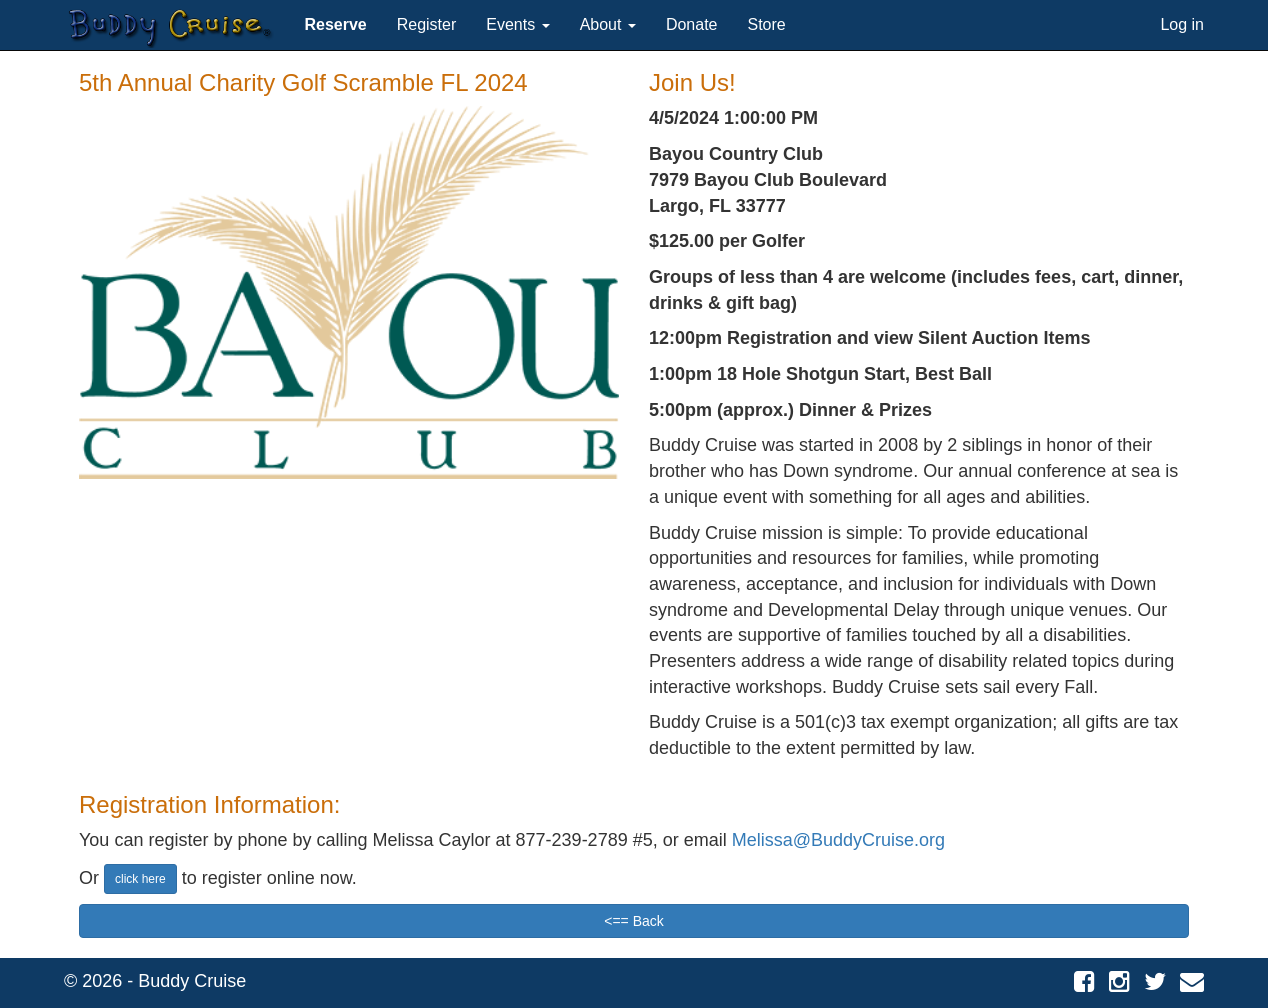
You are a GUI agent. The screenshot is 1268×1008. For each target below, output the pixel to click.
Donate (692, 24)
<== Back (634, 921)
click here (140, 879)
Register (427, 24)
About (608, 24)
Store (767, 24)
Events (517, 24)
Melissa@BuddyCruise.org (838, 840)
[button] (335, 25)
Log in (1182, 24)
